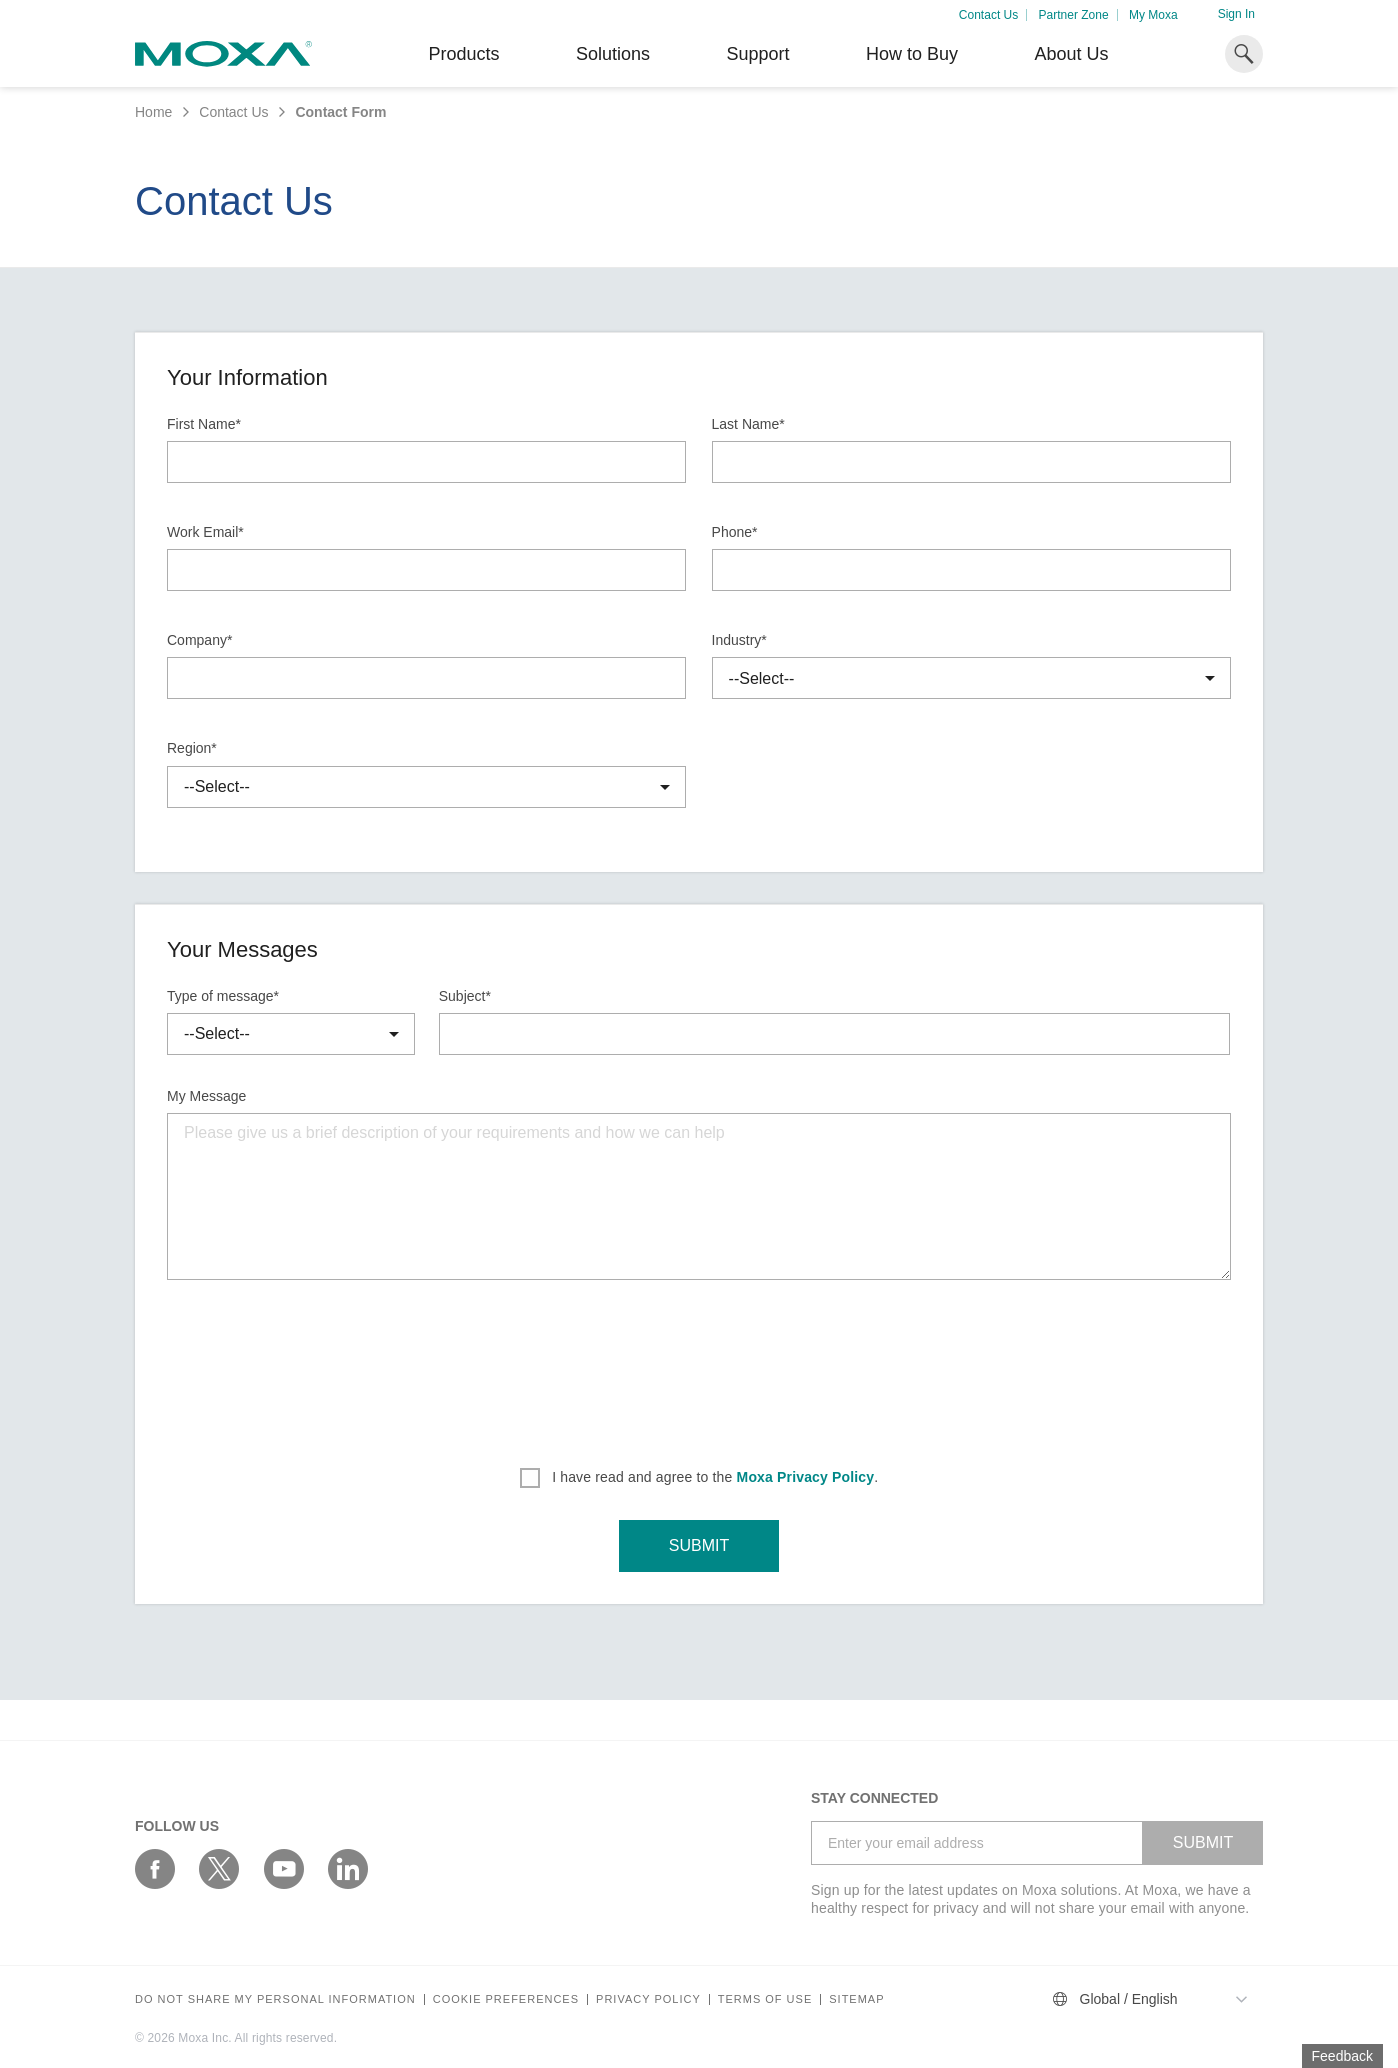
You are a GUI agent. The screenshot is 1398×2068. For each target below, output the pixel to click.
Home (153, 112)
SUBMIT (699, 1545)
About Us (1071, 54)
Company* (199, 640)
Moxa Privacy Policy (806, 1477)
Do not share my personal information (275, 1999)
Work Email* (205, 532)
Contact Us (988, 15)
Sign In (1236, 14)
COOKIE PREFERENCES (506, 1999)
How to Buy (912, 54)
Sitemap (856, 1999)
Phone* (735, 532)
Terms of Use (765, 1999)
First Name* (204, 424)
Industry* (739, 640)
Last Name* (748, 424)
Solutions (613, 54)
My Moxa (1153, 15)
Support (757, 54)
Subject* (465, 996)
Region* (192, 748)
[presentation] (699, 1367)
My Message (206, 1096)
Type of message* (223, 996)
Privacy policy (648, 1999)
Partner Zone (1074, 15)
